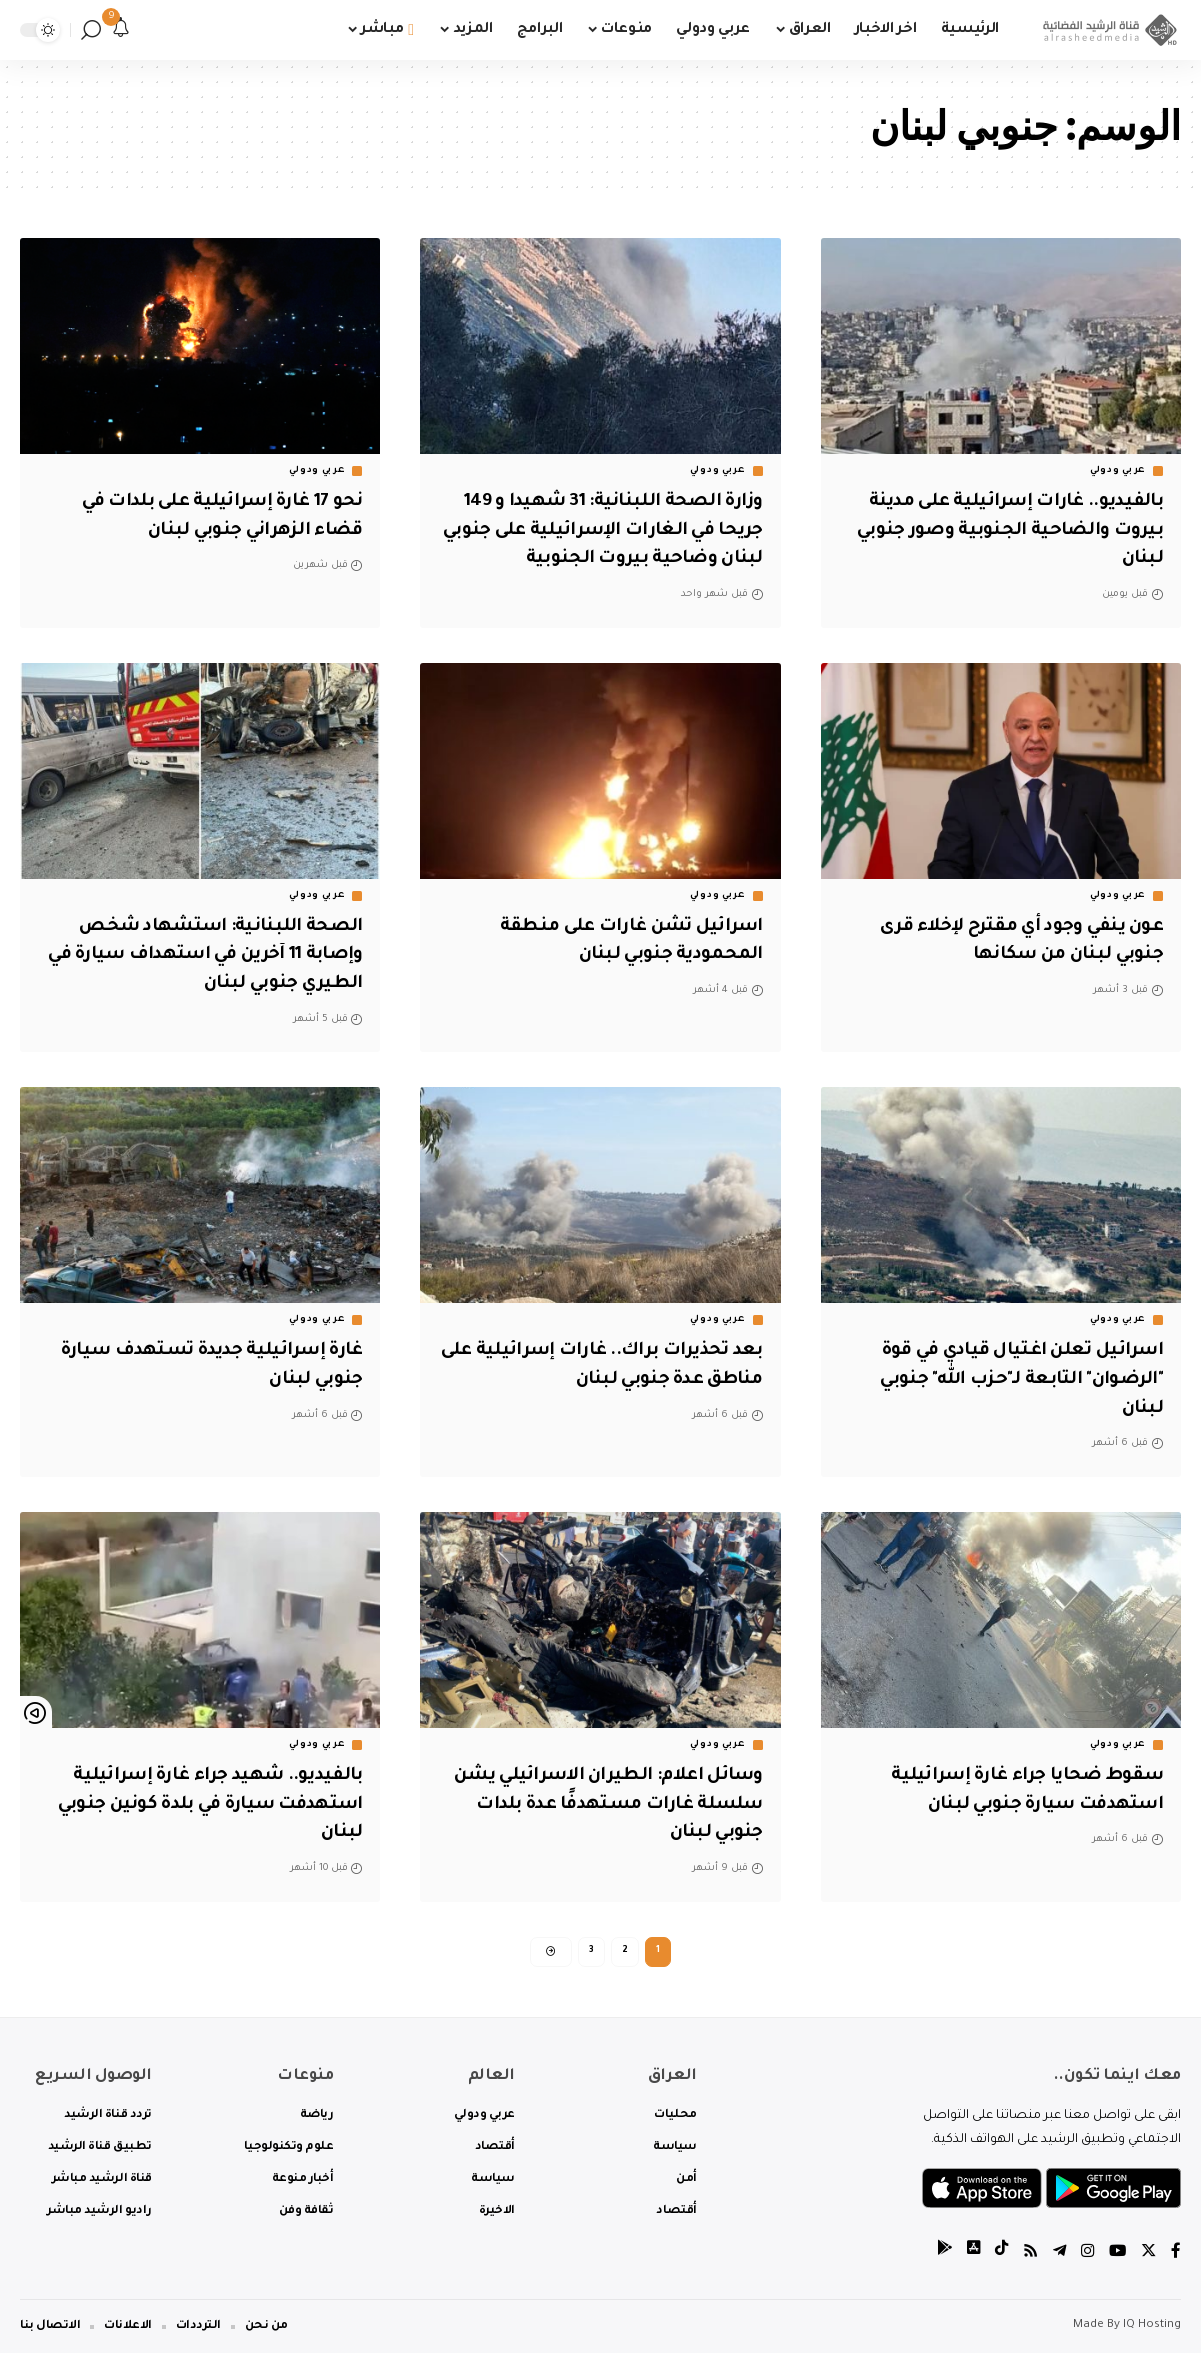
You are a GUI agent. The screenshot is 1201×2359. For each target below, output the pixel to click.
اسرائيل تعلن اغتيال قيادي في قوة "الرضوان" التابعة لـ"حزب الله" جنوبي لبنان (1007, 1379)
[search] (91, 30)
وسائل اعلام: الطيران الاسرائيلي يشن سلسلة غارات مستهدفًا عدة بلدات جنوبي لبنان (610, 1804)
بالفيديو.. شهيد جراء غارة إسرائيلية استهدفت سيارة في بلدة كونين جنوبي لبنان (206, 1804)
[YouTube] (1116, 2258)
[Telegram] (1056, 2258)
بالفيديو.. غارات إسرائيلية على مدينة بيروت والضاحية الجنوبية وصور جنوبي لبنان (1002, 530)
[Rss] (1026, 2258)
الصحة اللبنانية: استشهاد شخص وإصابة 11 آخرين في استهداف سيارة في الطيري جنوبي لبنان (203, 955)
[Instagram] (1085, 2258)
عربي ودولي (1118, 471)
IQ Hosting (1152, 2331)
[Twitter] (1148, 2258)
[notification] (121, 30)
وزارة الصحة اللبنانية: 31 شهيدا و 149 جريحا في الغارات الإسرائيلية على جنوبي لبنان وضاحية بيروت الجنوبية (602, 530)
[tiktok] (996, 2258)
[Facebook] (1176, 2258)
